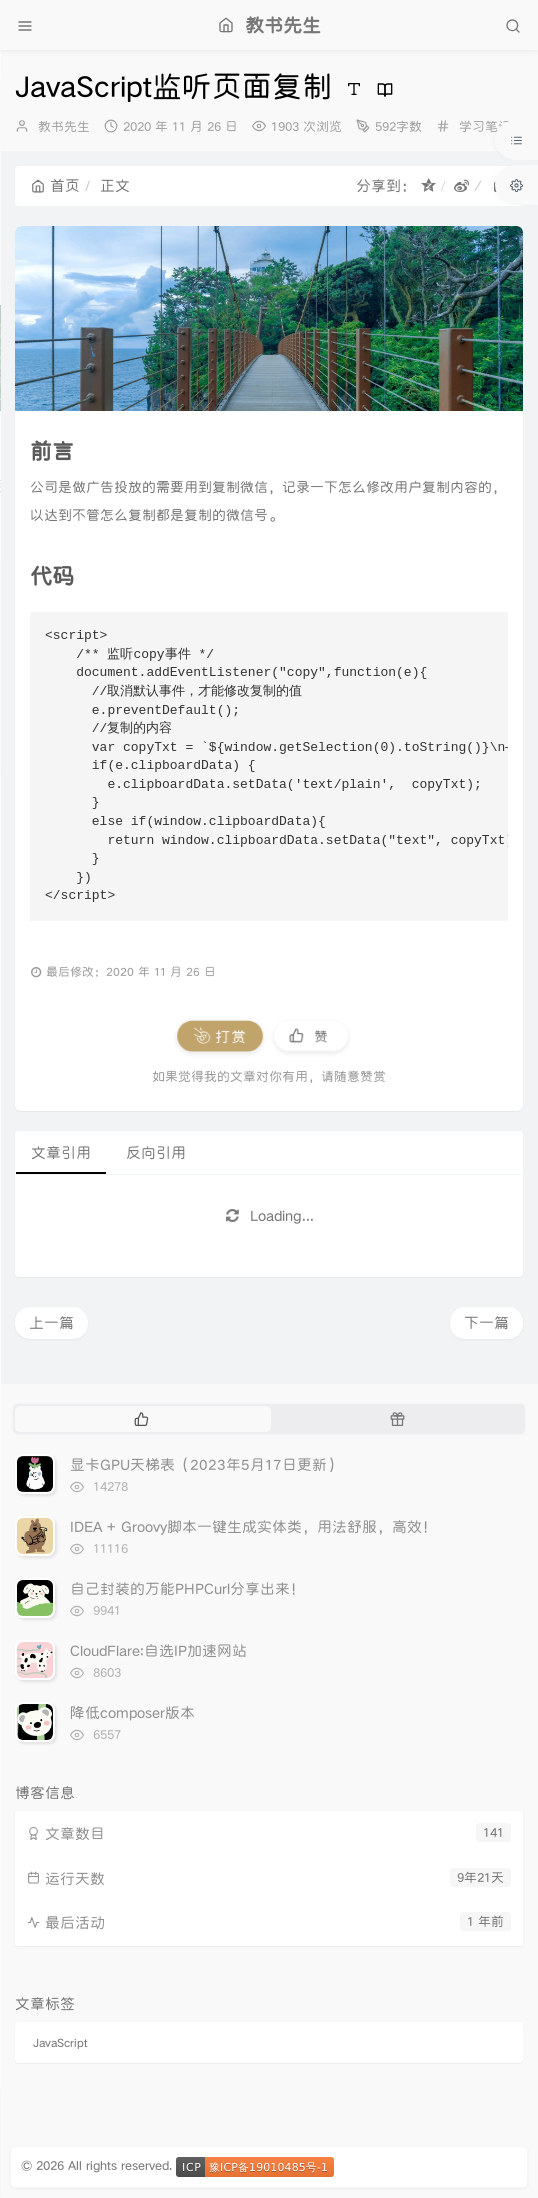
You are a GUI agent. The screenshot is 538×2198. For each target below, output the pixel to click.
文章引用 (61, 1152)
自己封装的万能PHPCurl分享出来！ (187, 1588)
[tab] (141, 1419)
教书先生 (64, 126)
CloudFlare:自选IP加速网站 (158, 1650)
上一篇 (51, 1322)
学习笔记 (485, 126)
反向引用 (156, 1152)
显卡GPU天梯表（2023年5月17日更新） (206, 1464)
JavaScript (60, 2042)
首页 (55, 185)
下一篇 (486, 1322)
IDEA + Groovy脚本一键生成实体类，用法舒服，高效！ (253, 1526)
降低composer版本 (132, 1712)
